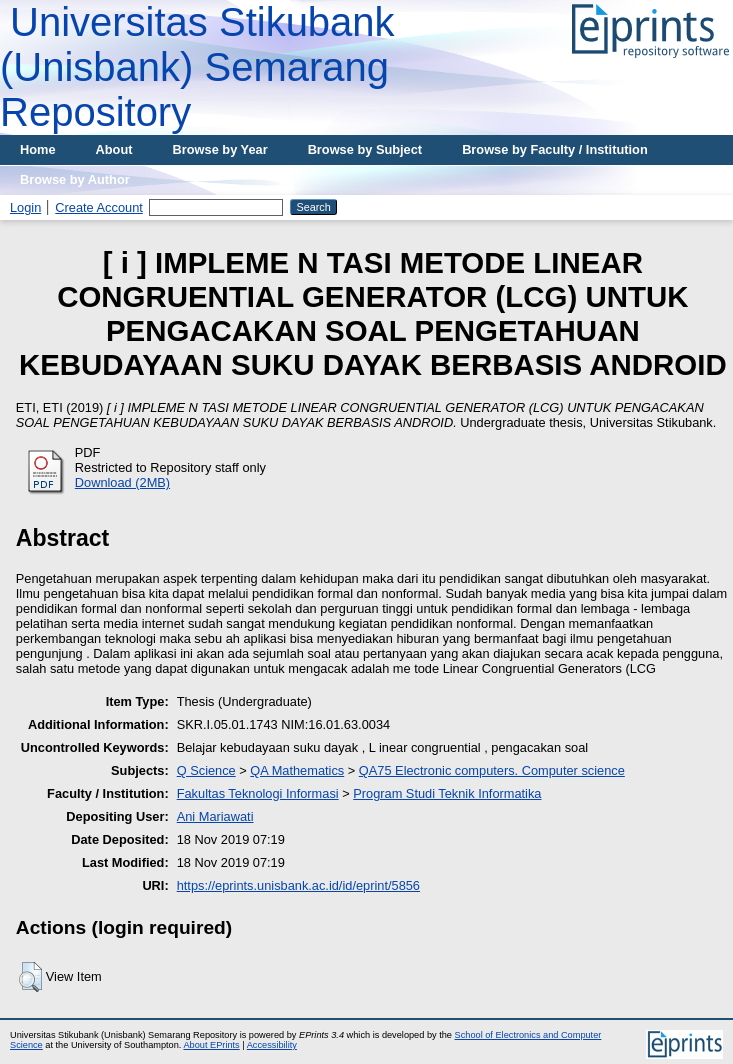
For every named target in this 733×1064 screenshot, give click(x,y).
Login (25, 207)
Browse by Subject (365, 149)
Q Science (206, 770)
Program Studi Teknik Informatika (447, 793)
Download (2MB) (122, 482)
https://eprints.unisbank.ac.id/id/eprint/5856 (298, 885)
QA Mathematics (297, 770)
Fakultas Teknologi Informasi (258, 793)
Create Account (99, 207)
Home (38, 149)
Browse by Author (75, 179)
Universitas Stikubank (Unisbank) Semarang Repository (197, 67)
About (114, 149)
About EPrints (211, 1045)
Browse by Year (220, 149)
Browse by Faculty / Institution (555, 149)
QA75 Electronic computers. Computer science (492, 770)
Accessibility (272, 1045)
